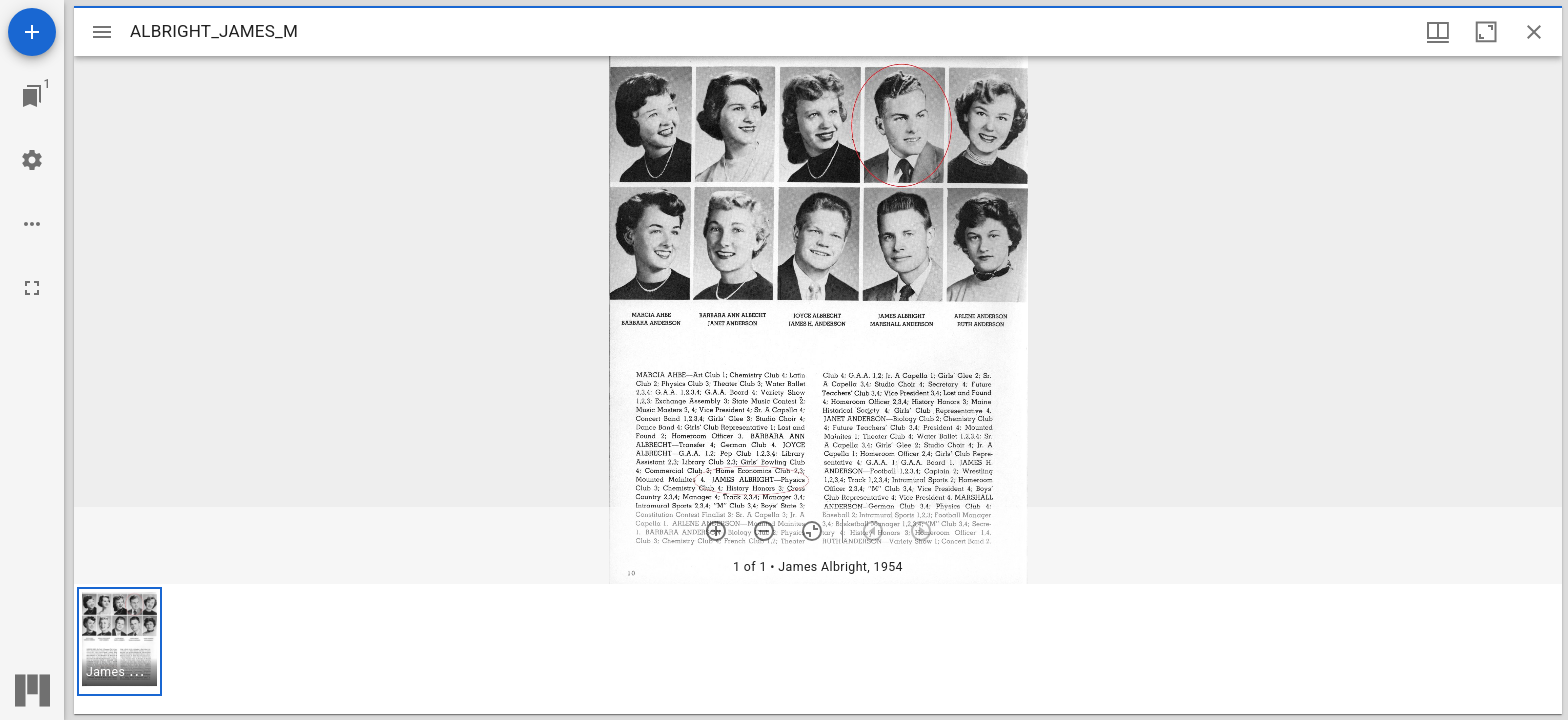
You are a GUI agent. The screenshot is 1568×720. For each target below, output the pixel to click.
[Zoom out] (764, 531)
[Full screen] (32, 288)
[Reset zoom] (812, 531)
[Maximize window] (1486, 32)
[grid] (818, 649)
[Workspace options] (32, 224)
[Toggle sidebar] (102, 32)
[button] (119, 641)
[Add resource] (32, 32)
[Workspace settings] (32, 160)
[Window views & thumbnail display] (1438, 32)
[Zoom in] (716, 531)
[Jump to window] (32, 96)
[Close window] (1534, 32)
